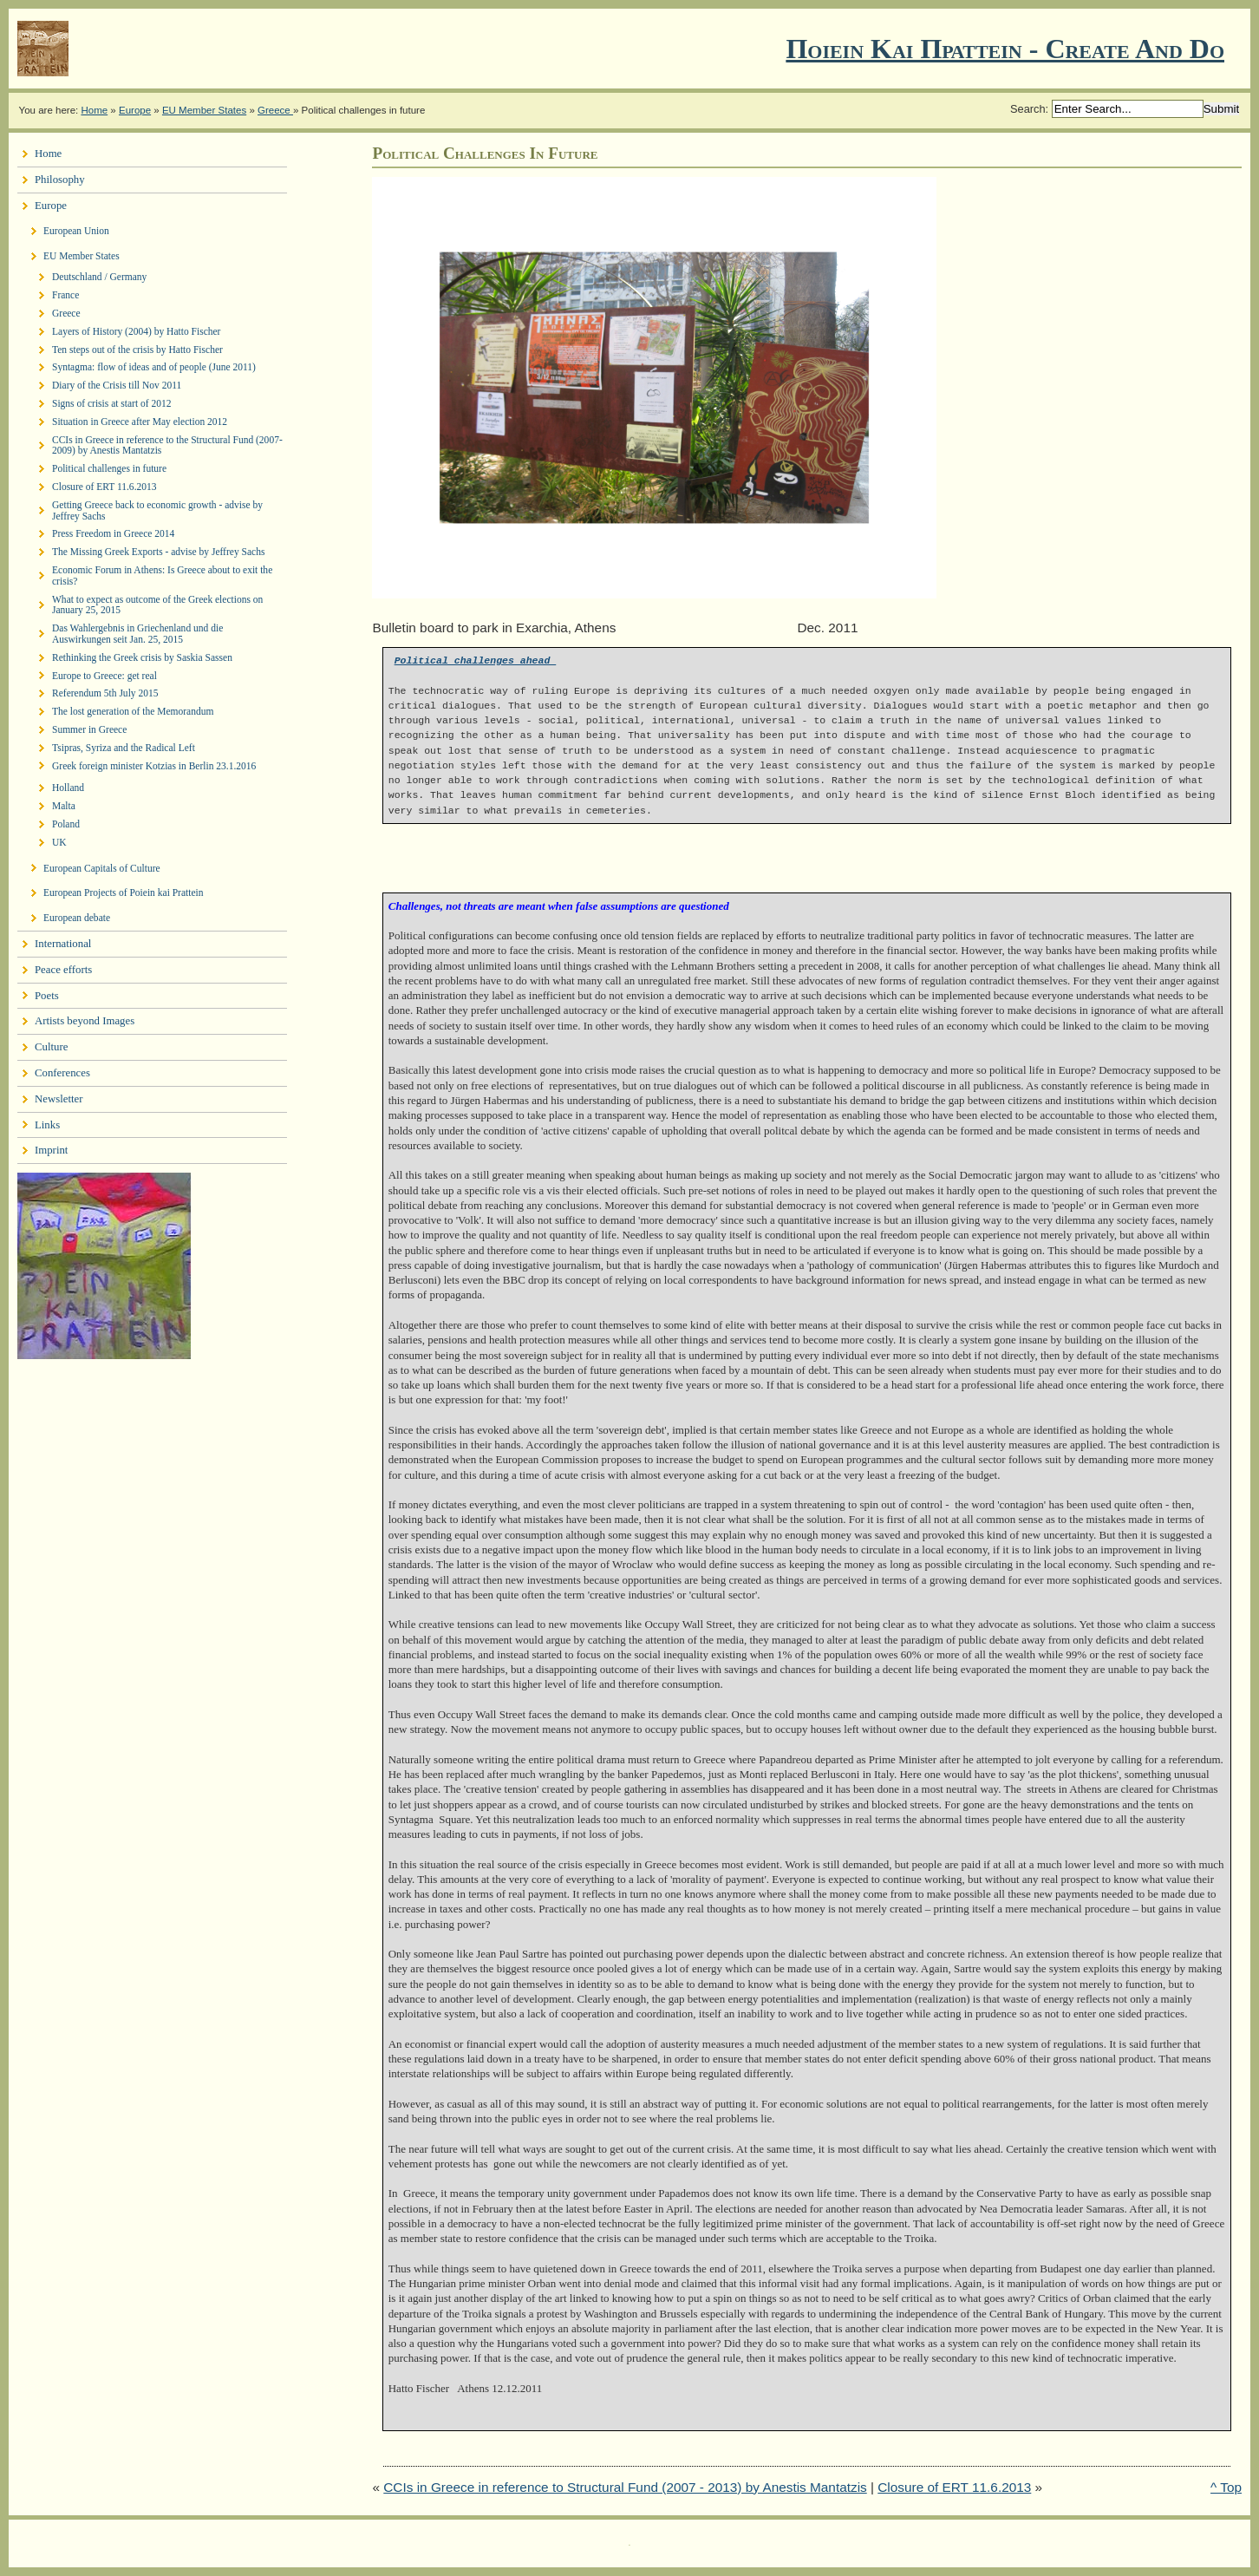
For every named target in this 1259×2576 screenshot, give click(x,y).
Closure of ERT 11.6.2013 (954, 2487)
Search (1028, 108)
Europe (135, 110)
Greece (275, 110)
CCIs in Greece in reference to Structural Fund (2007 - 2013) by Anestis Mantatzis (624, 2487)
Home (94, 110)
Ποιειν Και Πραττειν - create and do (1005, 48)
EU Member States (204, 110)
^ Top (1226, 2487)
